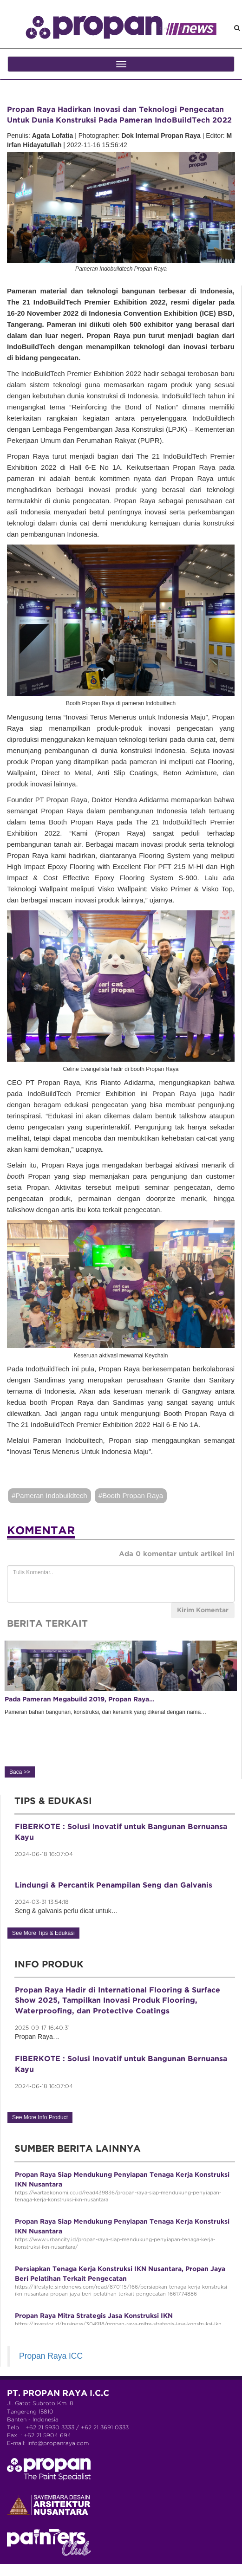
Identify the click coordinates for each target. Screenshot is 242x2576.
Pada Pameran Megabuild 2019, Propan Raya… (80, 1699)
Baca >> (19, 1772)
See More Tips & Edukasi (43, 1933)
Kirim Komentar (203, 1610)
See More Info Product (40, 2117)
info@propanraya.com (58, 2443)
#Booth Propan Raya (130, 1495)
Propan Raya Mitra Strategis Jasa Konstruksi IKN (94, 2316)
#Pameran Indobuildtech (49, 1495)
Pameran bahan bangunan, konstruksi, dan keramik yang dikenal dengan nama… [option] (121, 1708)
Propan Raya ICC (51, 2356)
